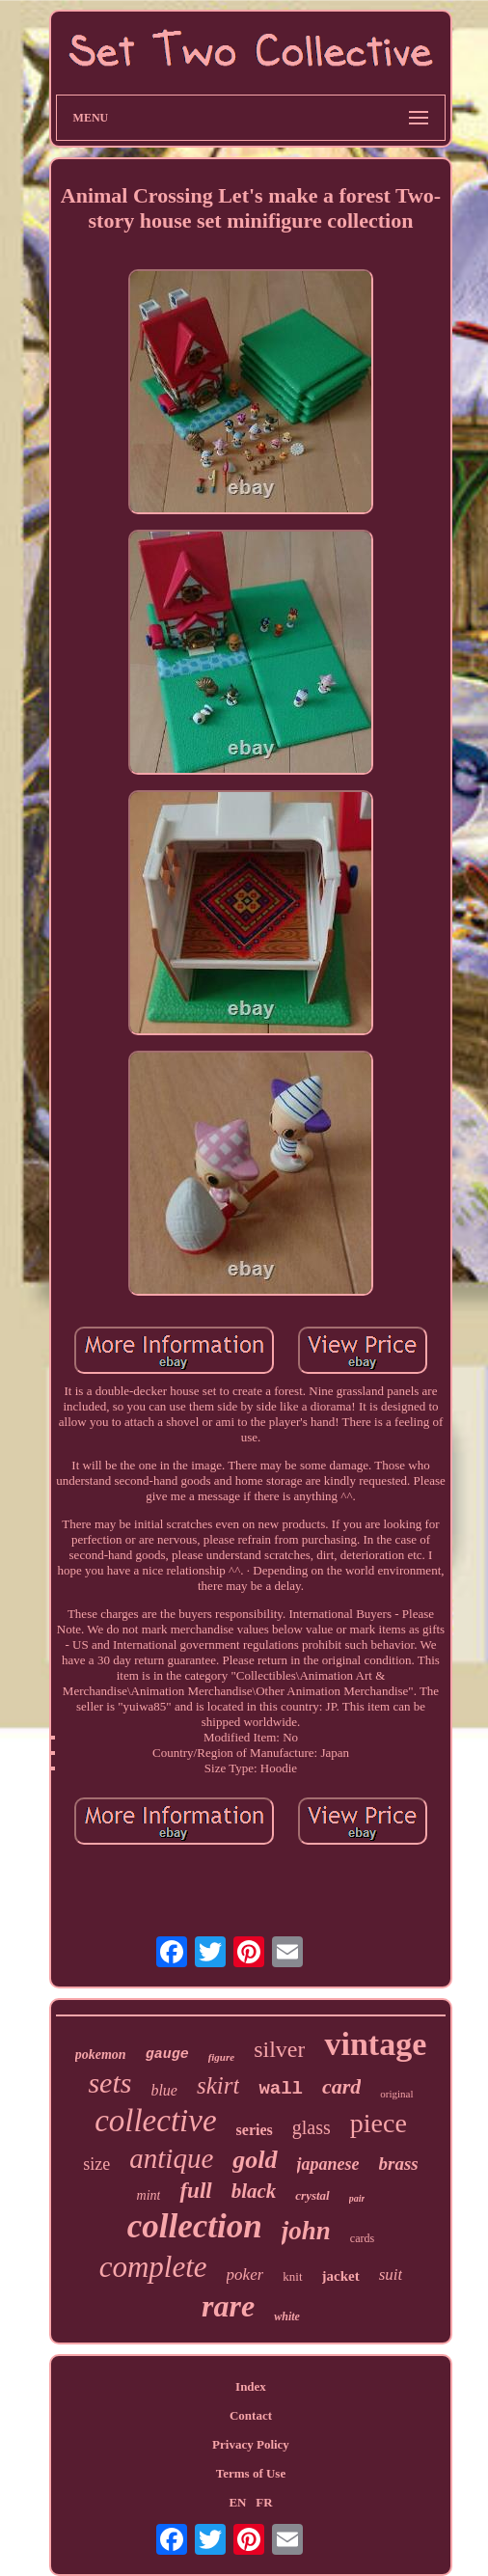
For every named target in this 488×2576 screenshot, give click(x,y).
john (306, 2230)
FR (264, 2502)
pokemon (100, 2054)
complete (153, 2267)
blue (163, 2090)
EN (237, 2502)
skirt (218, 2085)
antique (171, 2158)
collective (155, 2120)
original (396, 2093)
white (287, 2316)
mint (149, 2195)
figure (221, 2057)
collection (194, 2226)
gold (254, 2160)
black (254, 2191)
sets (109, 2082)
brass (399, 2163)
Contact (251, 2415)
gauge (167, 2054)
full (195, 2191)
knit (292, 2276)
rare (228, 2305)
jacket (341, 2276)
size (96, 2164)
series (254, 2130)
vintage (375, 2044)
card (341, 2086)
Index (250, 2386)
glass (311, 2127)
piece (378, 2123)
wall (280, 2088)
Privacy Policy (250, 2444)
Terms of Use (250, 2473)
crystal (312, 2195)
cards (362, 2238)
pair (357, 2198)
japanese (328, 2164)
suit (391, 2274)
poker (245, 2274)
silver (279, 2049)
